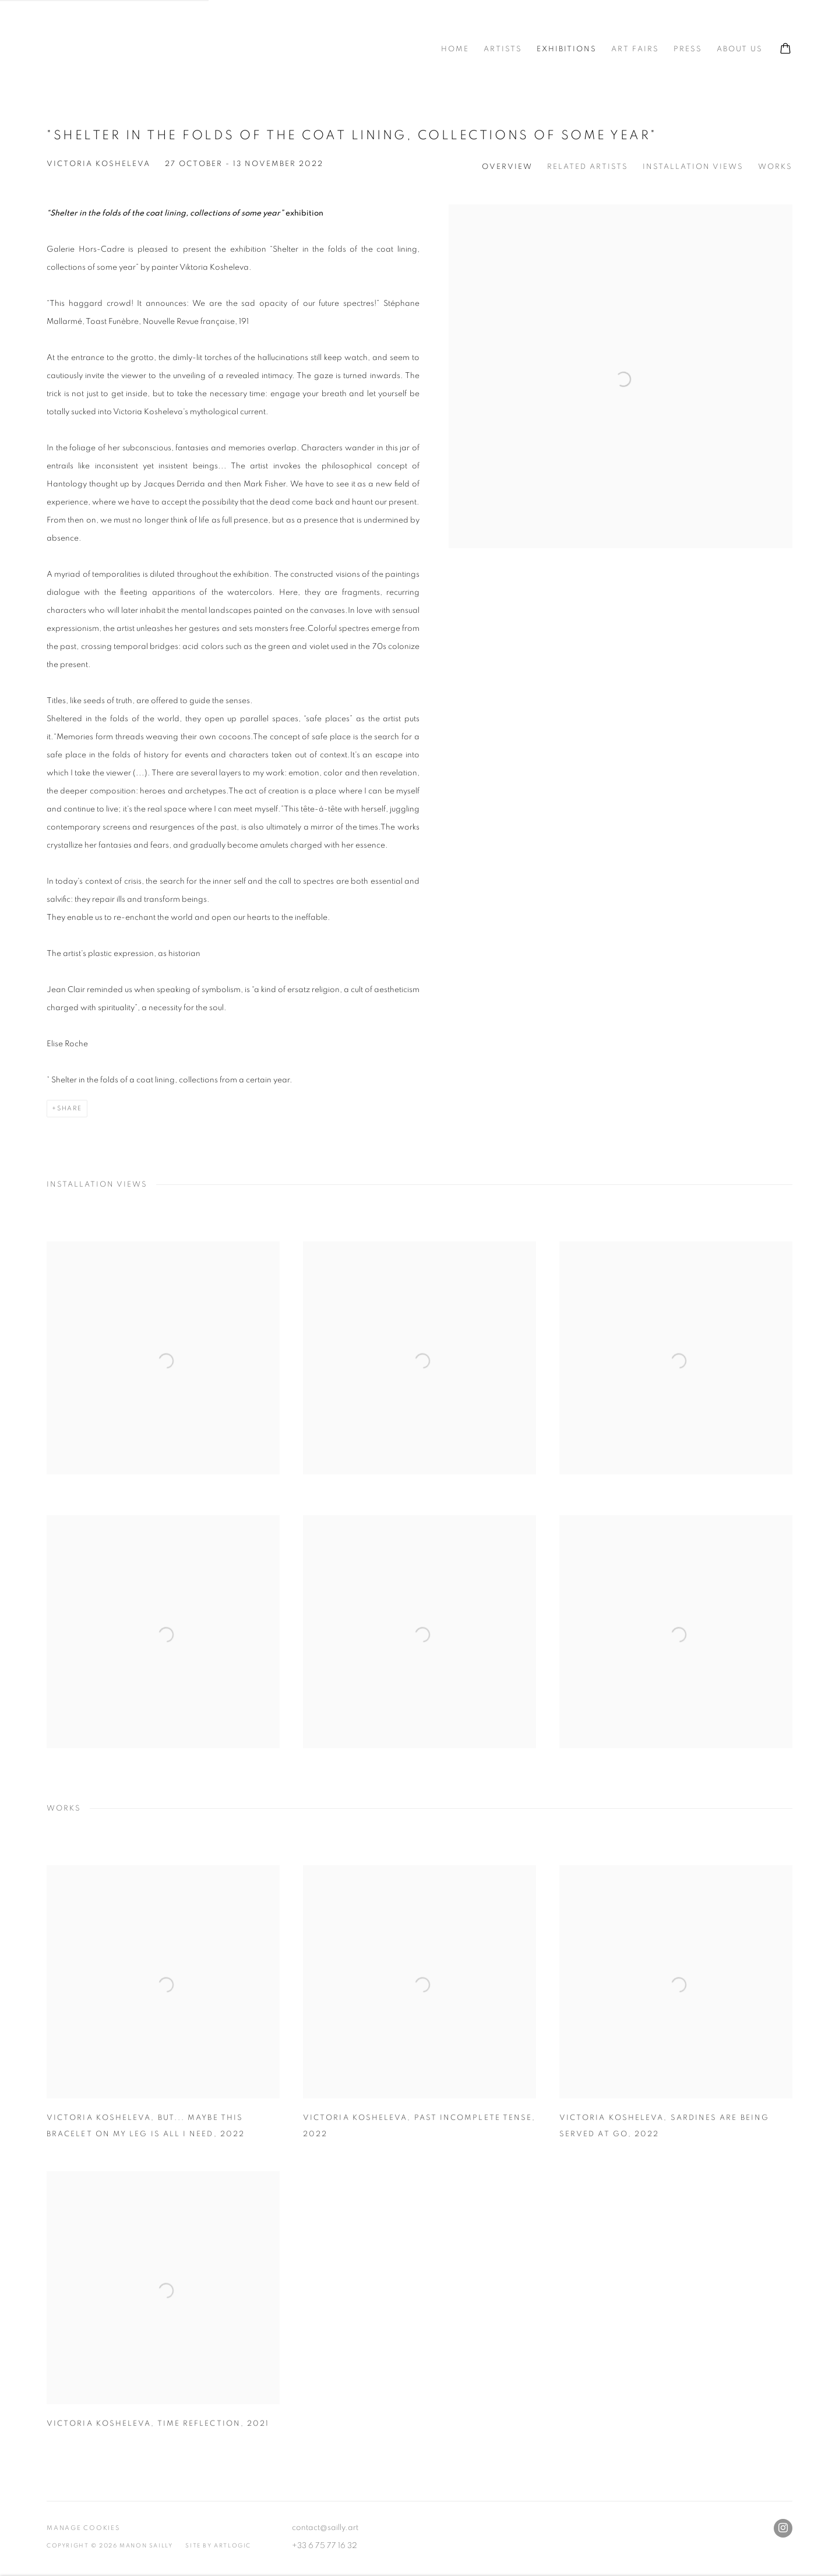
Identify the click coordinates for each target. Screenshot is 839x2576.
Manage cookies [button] (83, 2528)
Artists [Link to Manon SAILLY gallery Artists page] (503, 49)
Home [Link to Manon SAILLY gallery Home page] (455, 49)
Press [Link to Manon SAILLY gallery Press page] (688, 49)
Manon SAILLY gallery (134, 49)
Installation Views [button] (693, 167)
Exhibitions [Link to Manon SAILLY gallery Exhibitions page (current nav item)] (567, 49)
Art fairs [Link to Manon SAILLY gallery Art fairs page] (635, 49)
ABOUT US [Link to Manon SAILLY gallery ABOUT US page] (740, 49)
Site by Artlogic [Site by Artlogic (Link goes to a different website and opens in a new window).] (218, 2546)
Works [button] (775, 167)
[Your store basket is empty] (785, 49)
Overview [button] (507, 167)
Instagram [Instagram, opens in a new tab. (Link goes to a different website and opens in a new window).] (783, 2528)
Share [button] (69, 1108)
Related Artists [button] (587, 167)
